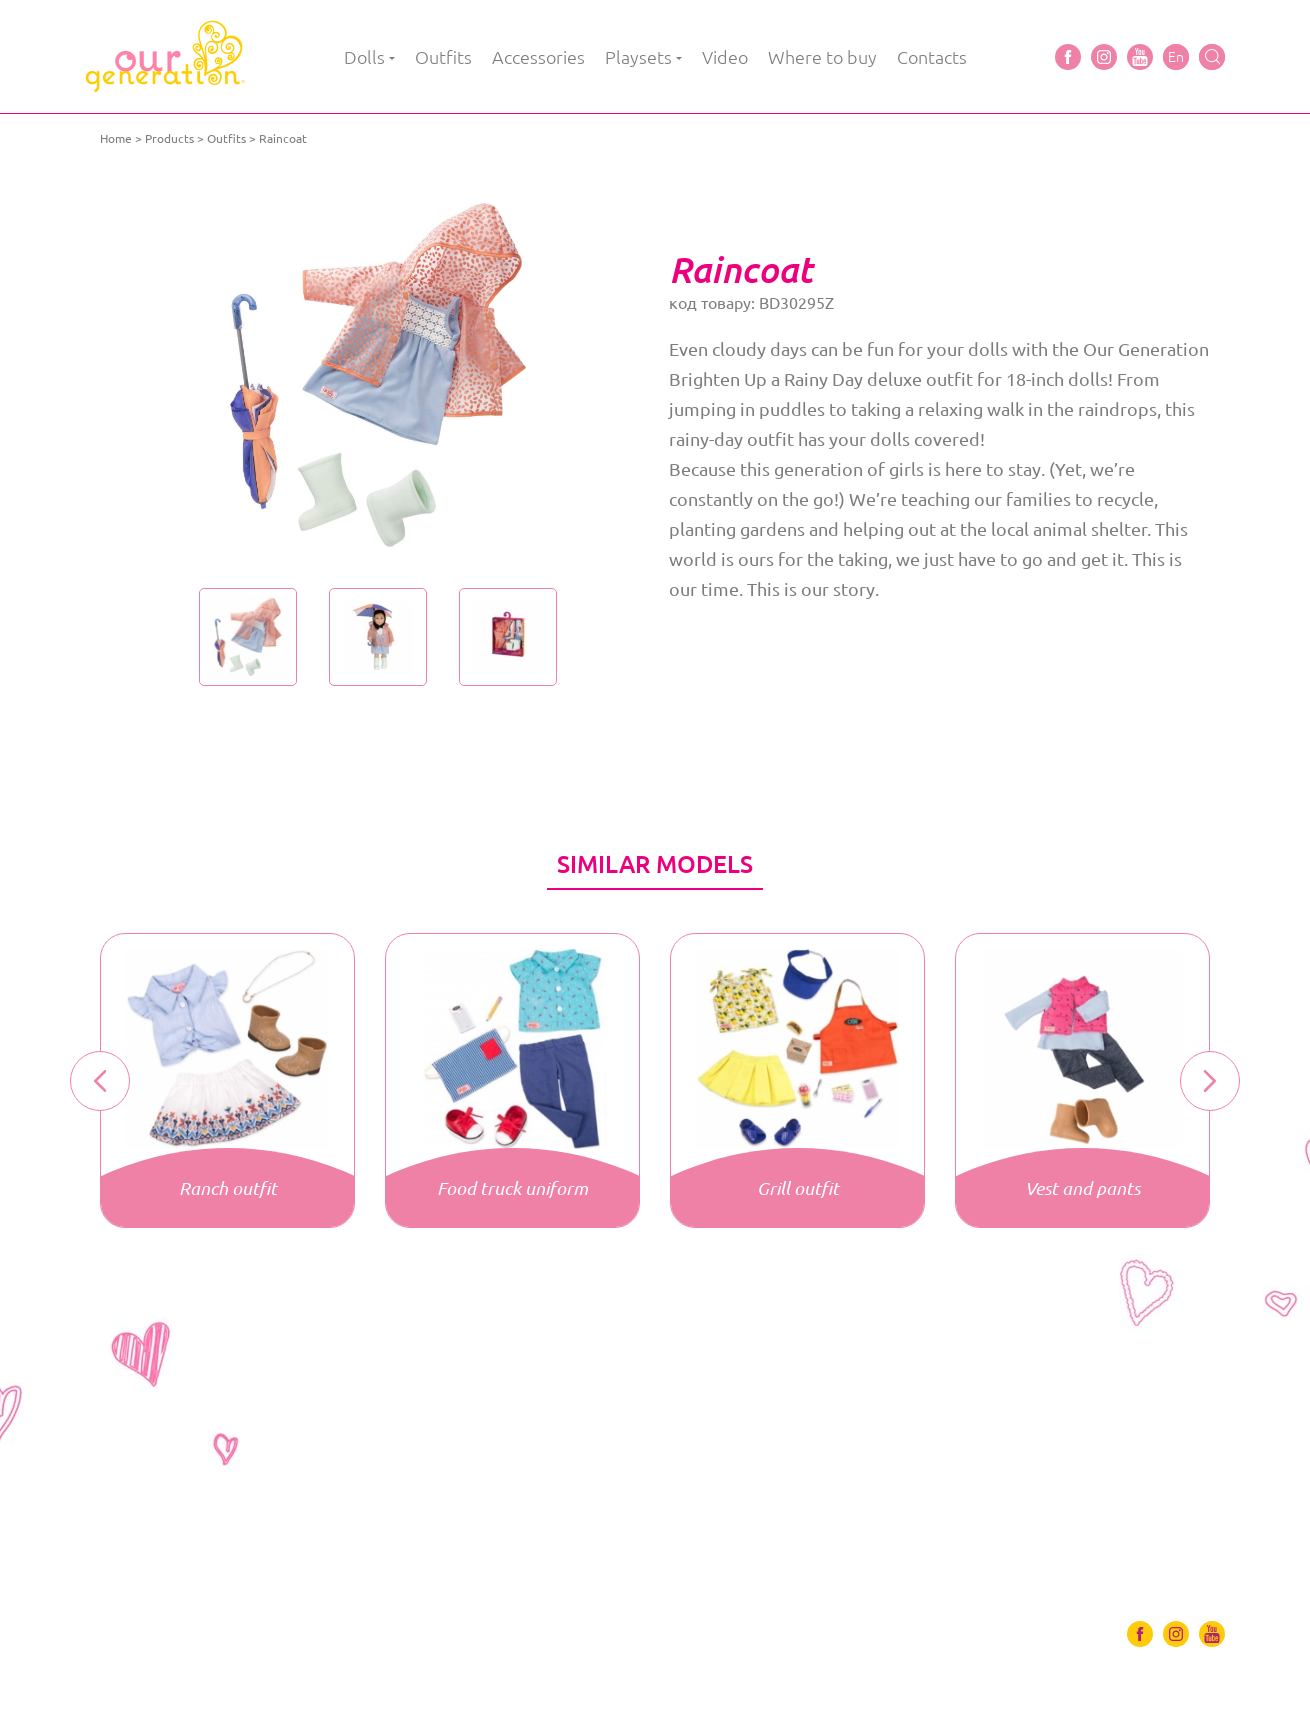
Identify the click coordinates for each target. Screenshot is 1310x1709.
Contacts (932, 57)
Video (725, 57)
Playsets (638, 57)
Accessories (538, 57)
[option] (377, 375)
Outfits (443, 57)
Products (169, 138)
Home (116, 138)
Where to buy (822, 57)
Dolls (364, 57)
